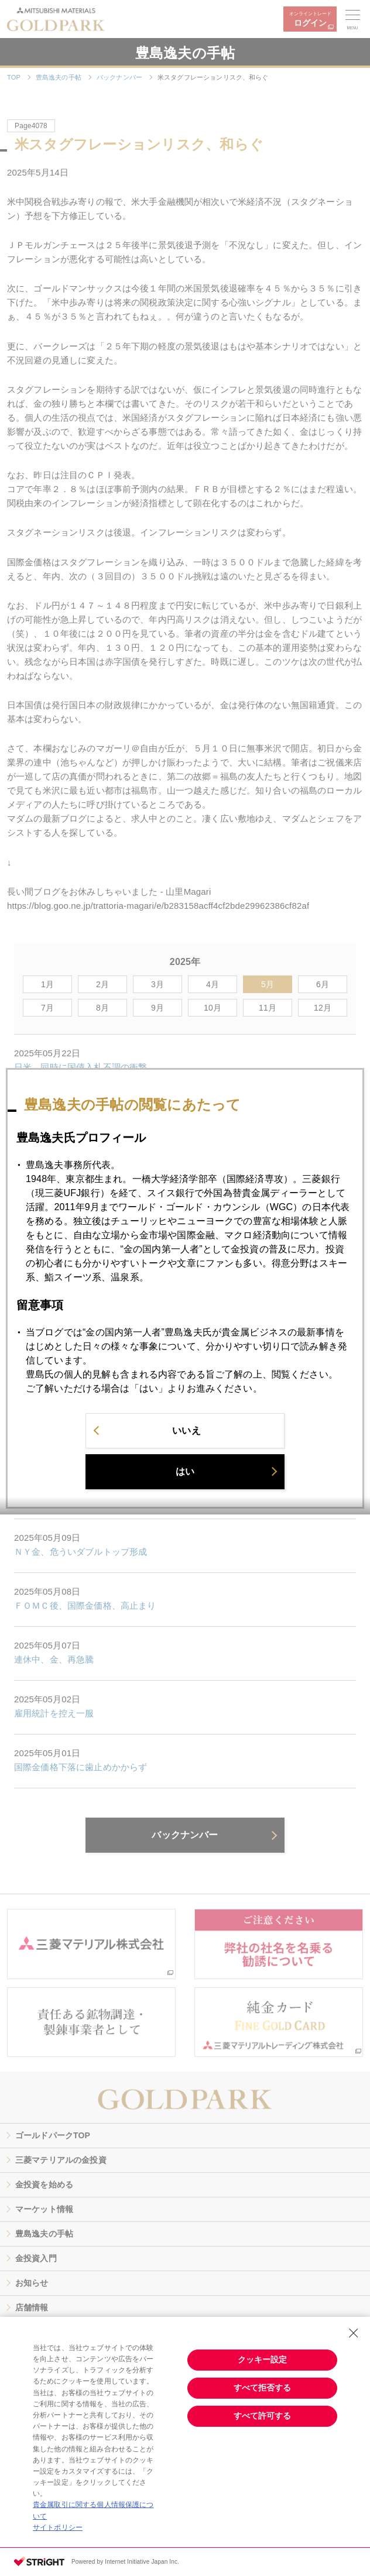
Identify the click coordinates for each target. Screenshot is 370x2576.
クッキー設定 (262, 2359)
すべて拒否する (262, 2387)
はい (185, 1483)
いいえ (186, 1442)
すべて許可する (262, 2415)
